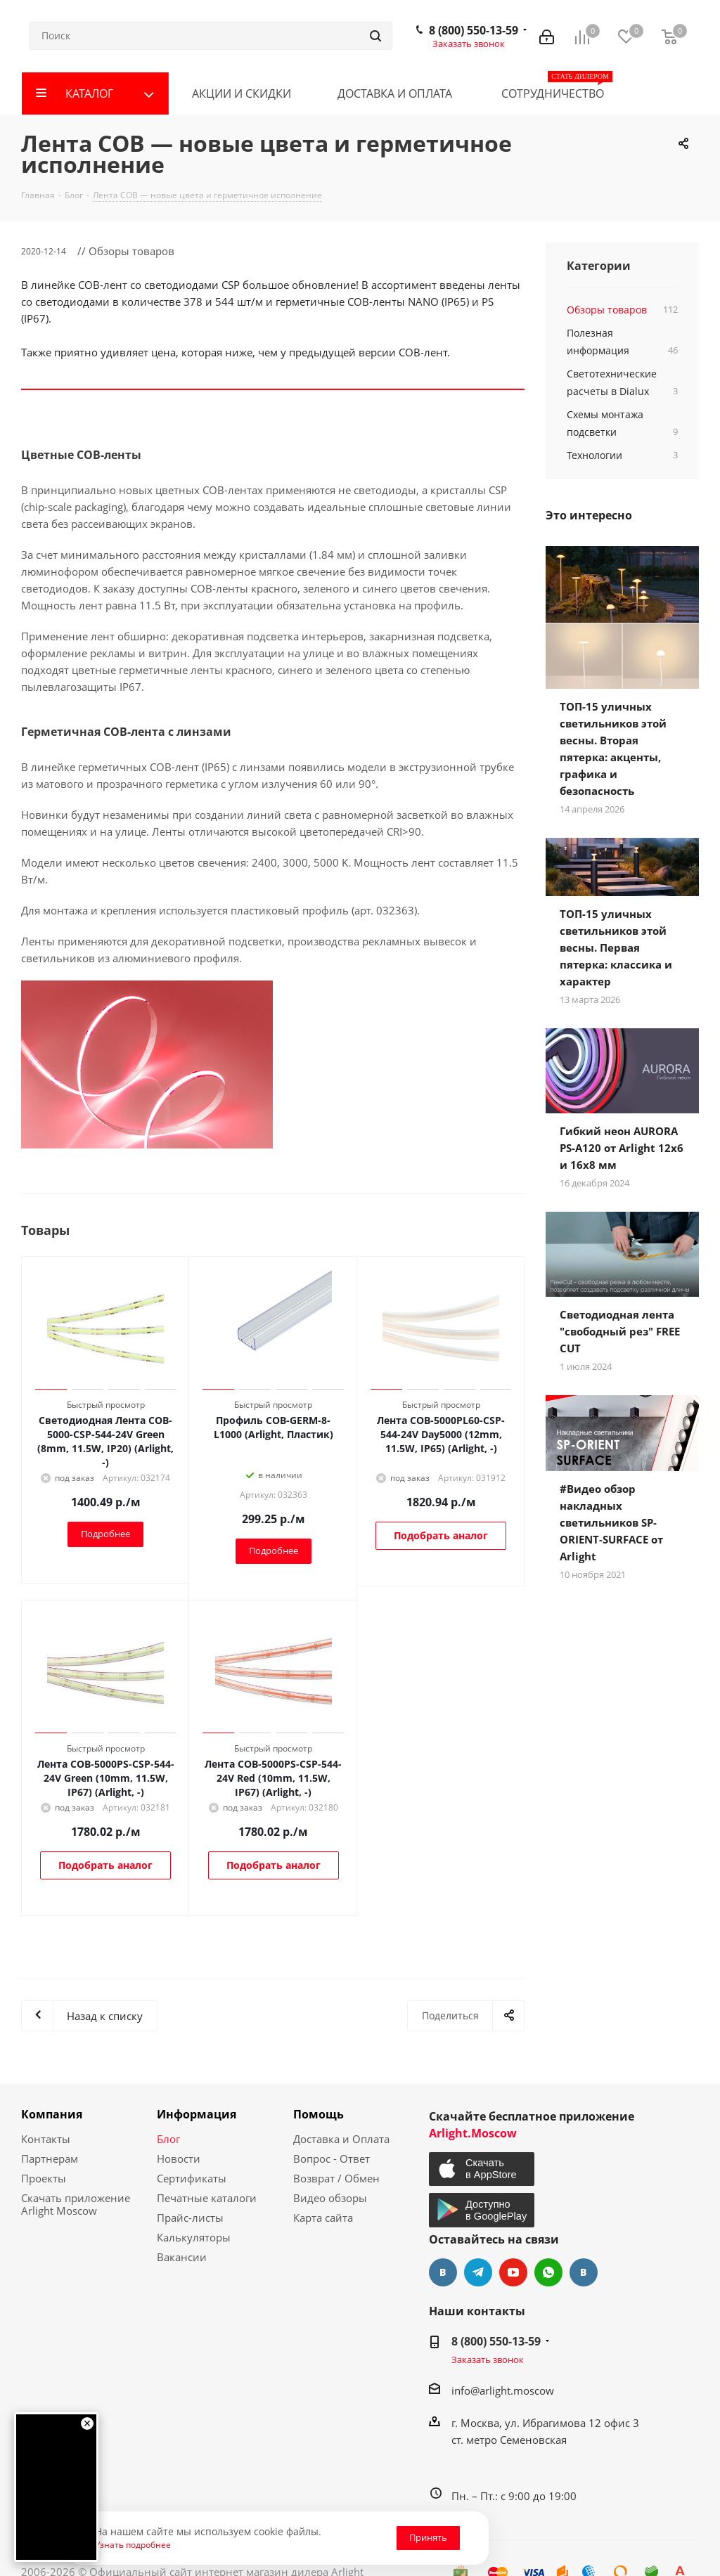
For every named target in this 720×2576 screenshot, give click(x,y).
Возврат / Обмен (336, 2178)
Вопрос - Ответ (331, 2158)
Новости (178, 2158)
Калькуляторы (194, 2237)
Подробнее (105, 1533)
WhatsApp (548, 2272)
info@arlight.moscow (502, 2390)
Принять (428, 2537)
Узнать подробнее (133, 2544)
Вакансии (182, 2257)
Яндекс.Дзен (584, 2272)
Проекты (43, 2178)
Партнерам (49, 2158)
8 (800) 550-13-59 (473, 30)
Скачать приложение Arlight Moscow (75, 2204)
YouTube (513, 2272)
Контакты (45, 2139)
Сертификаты (191, 2178)
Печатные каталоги (207, 2198)
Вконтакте (443, 2272)
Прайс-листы (190, 2218)
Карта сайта (323, 2218)
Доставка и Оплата (341, 2139)
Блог (168, 2139)
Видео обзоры (330, 2198)
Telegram (478, 2272)
